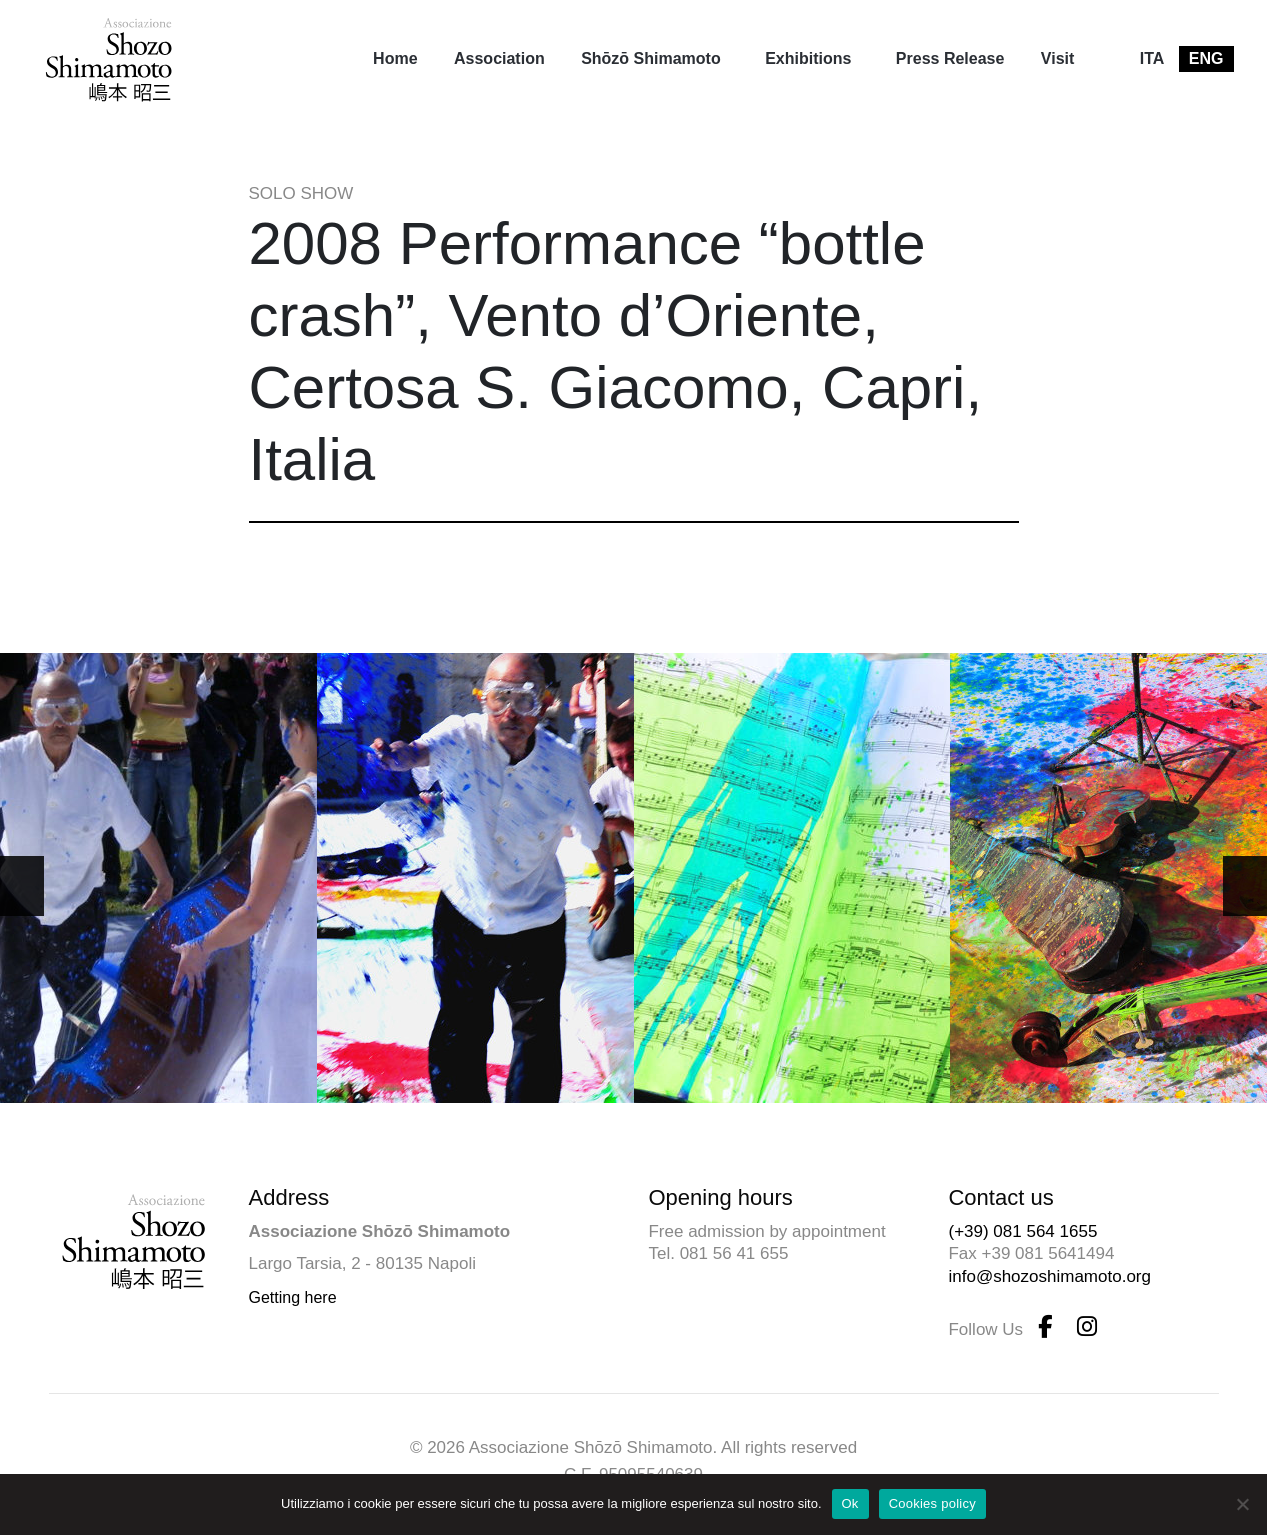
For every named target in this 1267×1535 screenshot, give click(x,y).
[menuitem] (395, 59)
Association (499, 58)
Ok (850, 1503)
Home (395, 58)
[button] (1245, 886)
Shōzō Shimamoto (651, 58)
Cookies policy (932, 1503)
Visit (1058, 58)
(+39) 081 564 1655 (1022, 1231)
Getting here (293, 1297)
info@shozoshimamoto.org (1049, 1276)
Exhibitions (808, 58)
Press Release (950, 58)
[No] (1242, 1504)
